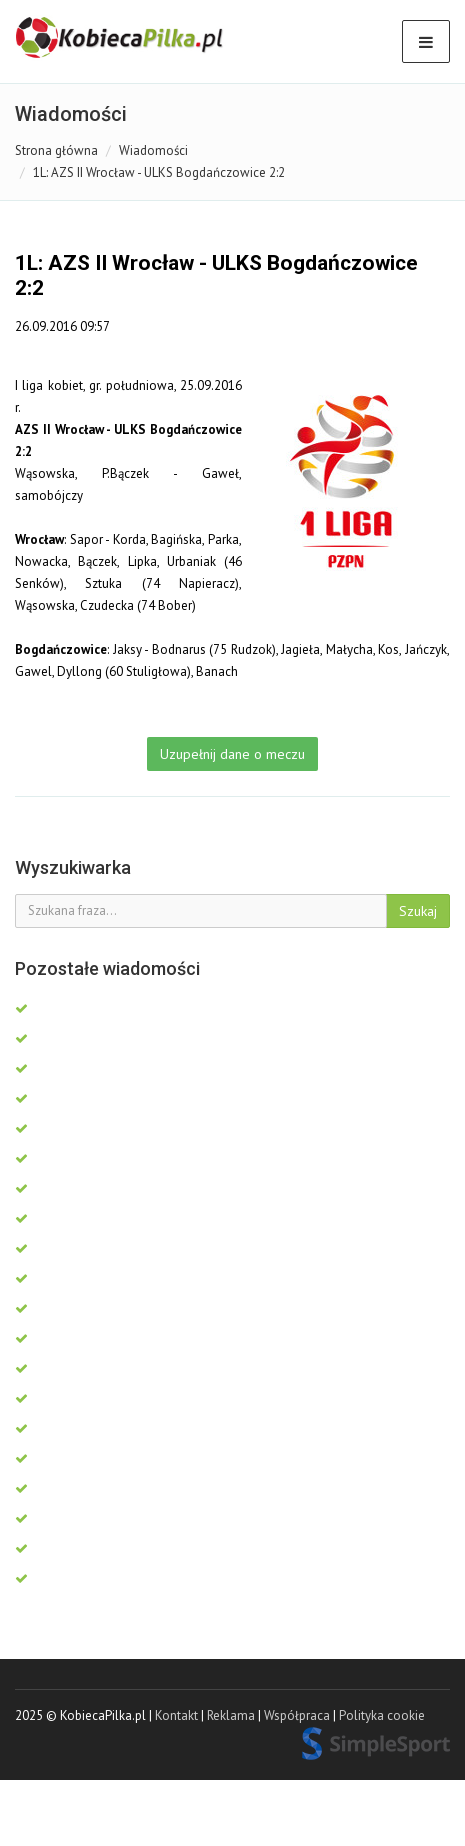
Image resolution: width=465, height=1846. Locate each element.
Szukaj (418, 911)
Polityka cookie (382, 1715)
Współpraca (297, 1715)
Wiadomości (153, 150)
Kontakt (176, 1715)
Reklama (231, 1715)
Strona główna (56, 150)
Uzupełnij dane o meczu (232, 754)
